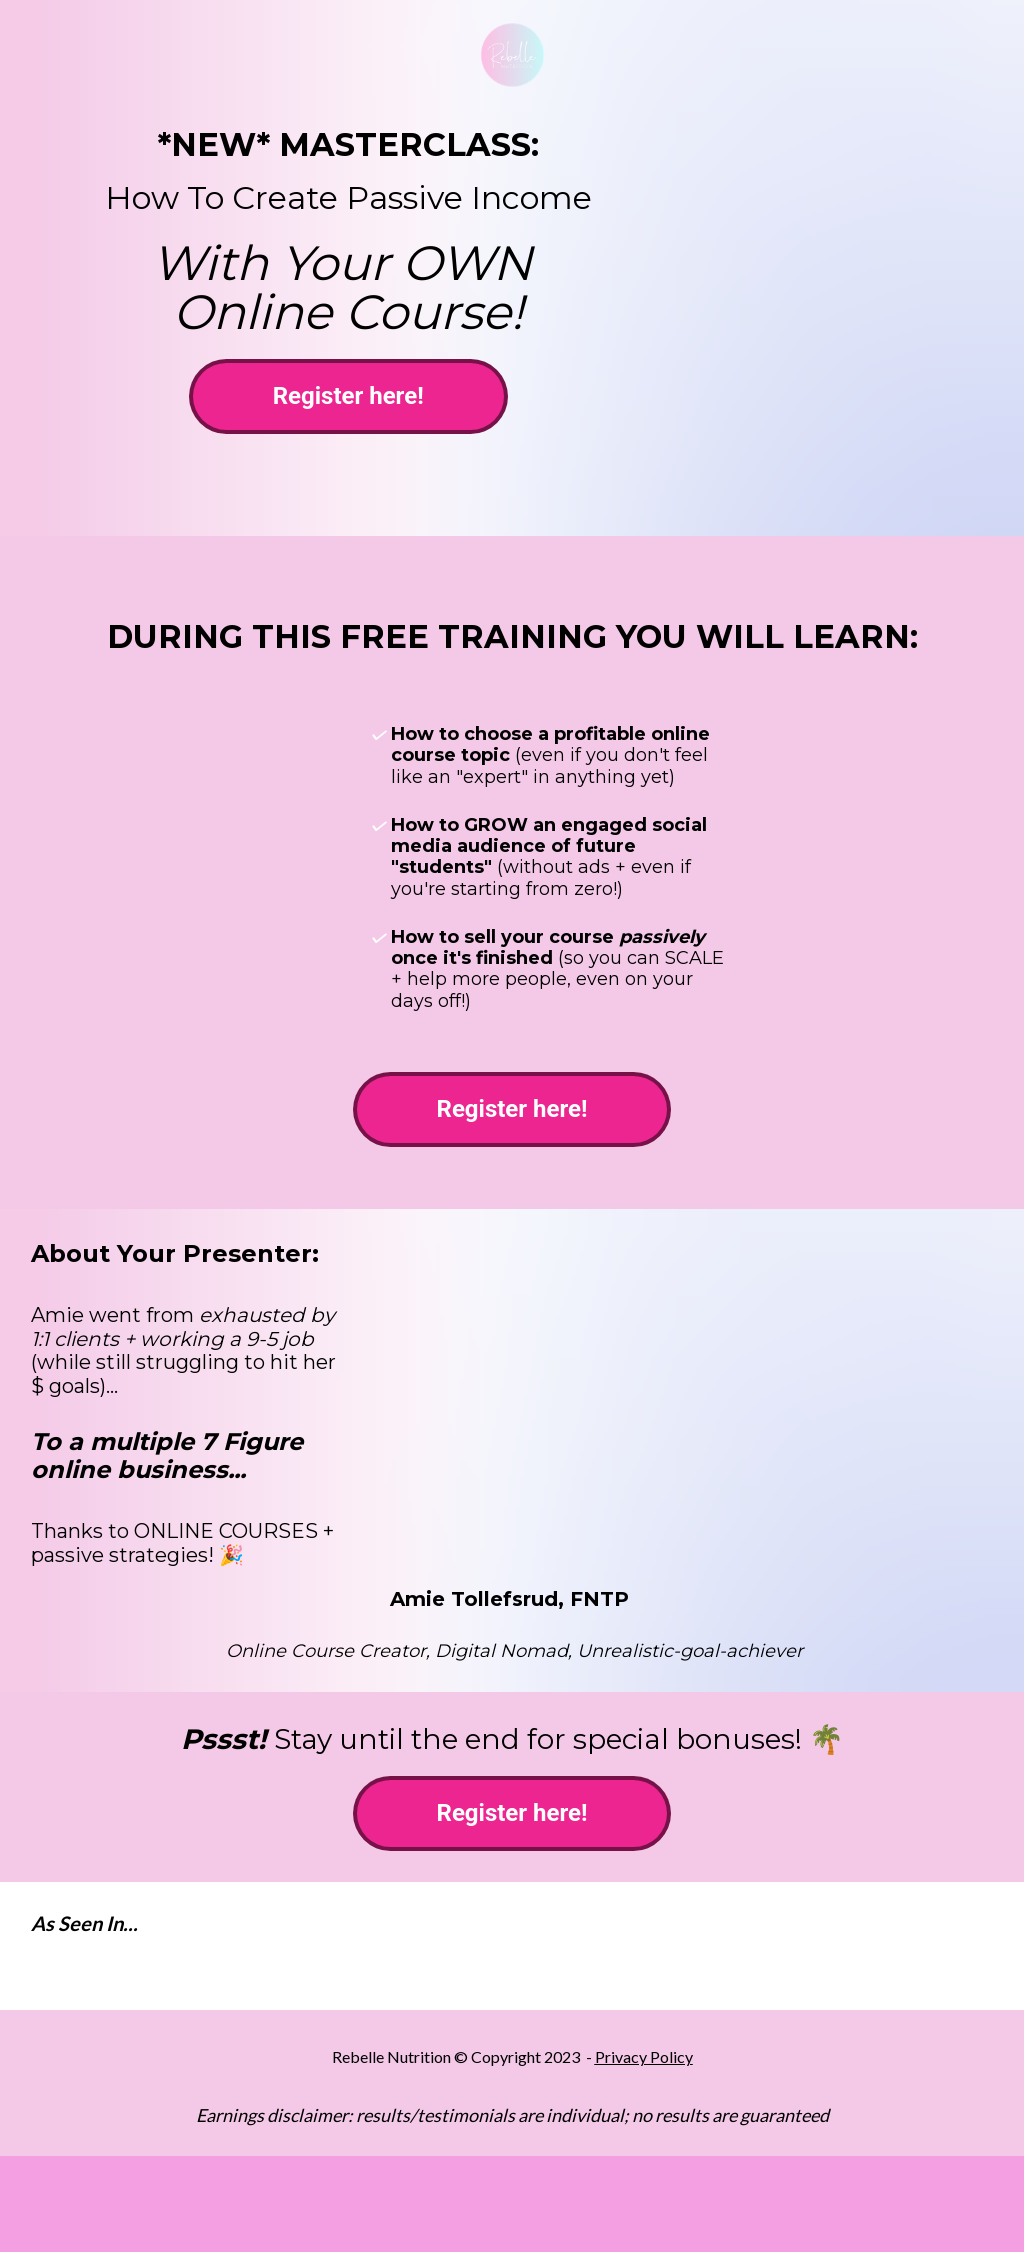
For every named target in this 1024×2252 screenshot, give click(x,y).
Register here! (348, 396)
